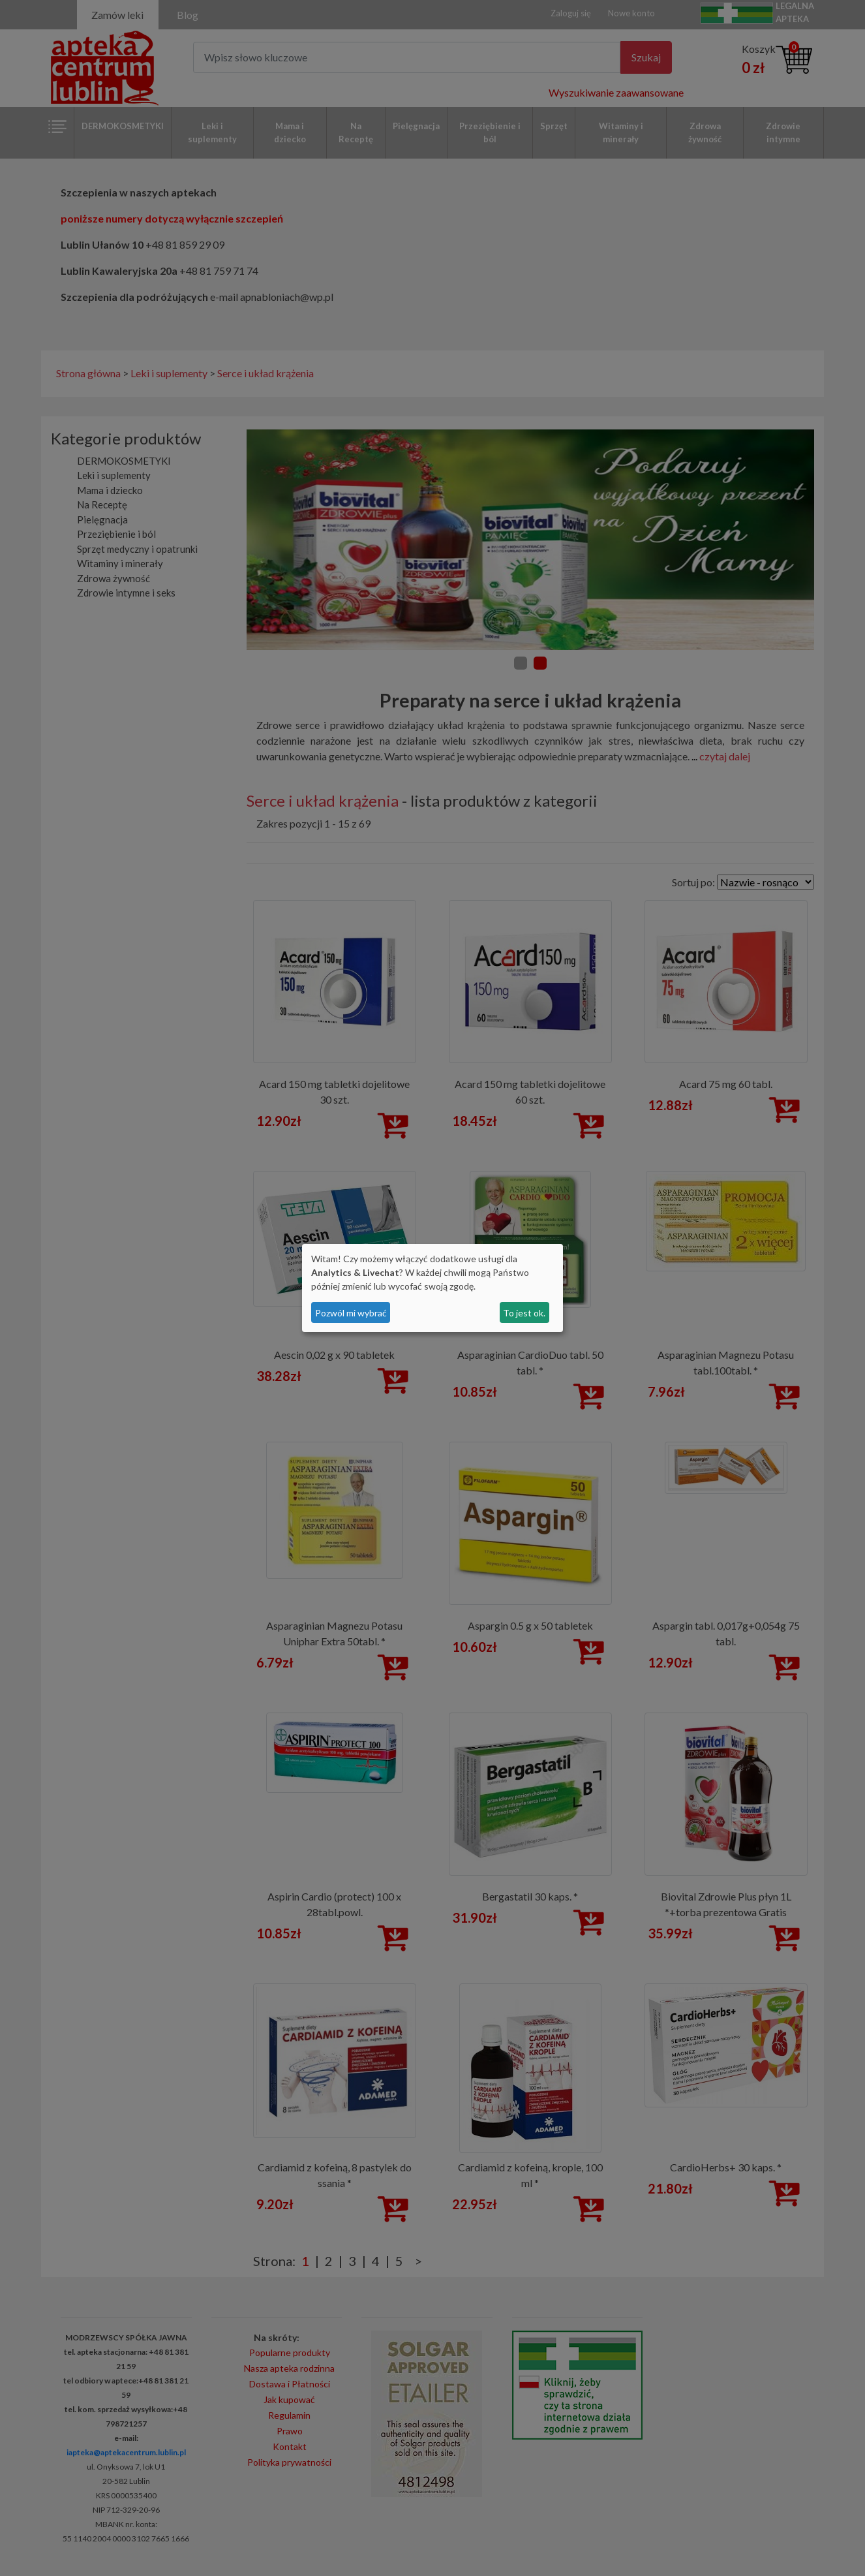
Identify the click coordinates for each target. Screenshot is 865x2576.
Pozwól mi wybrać (351, 1312)
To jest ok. (524, 1312)
